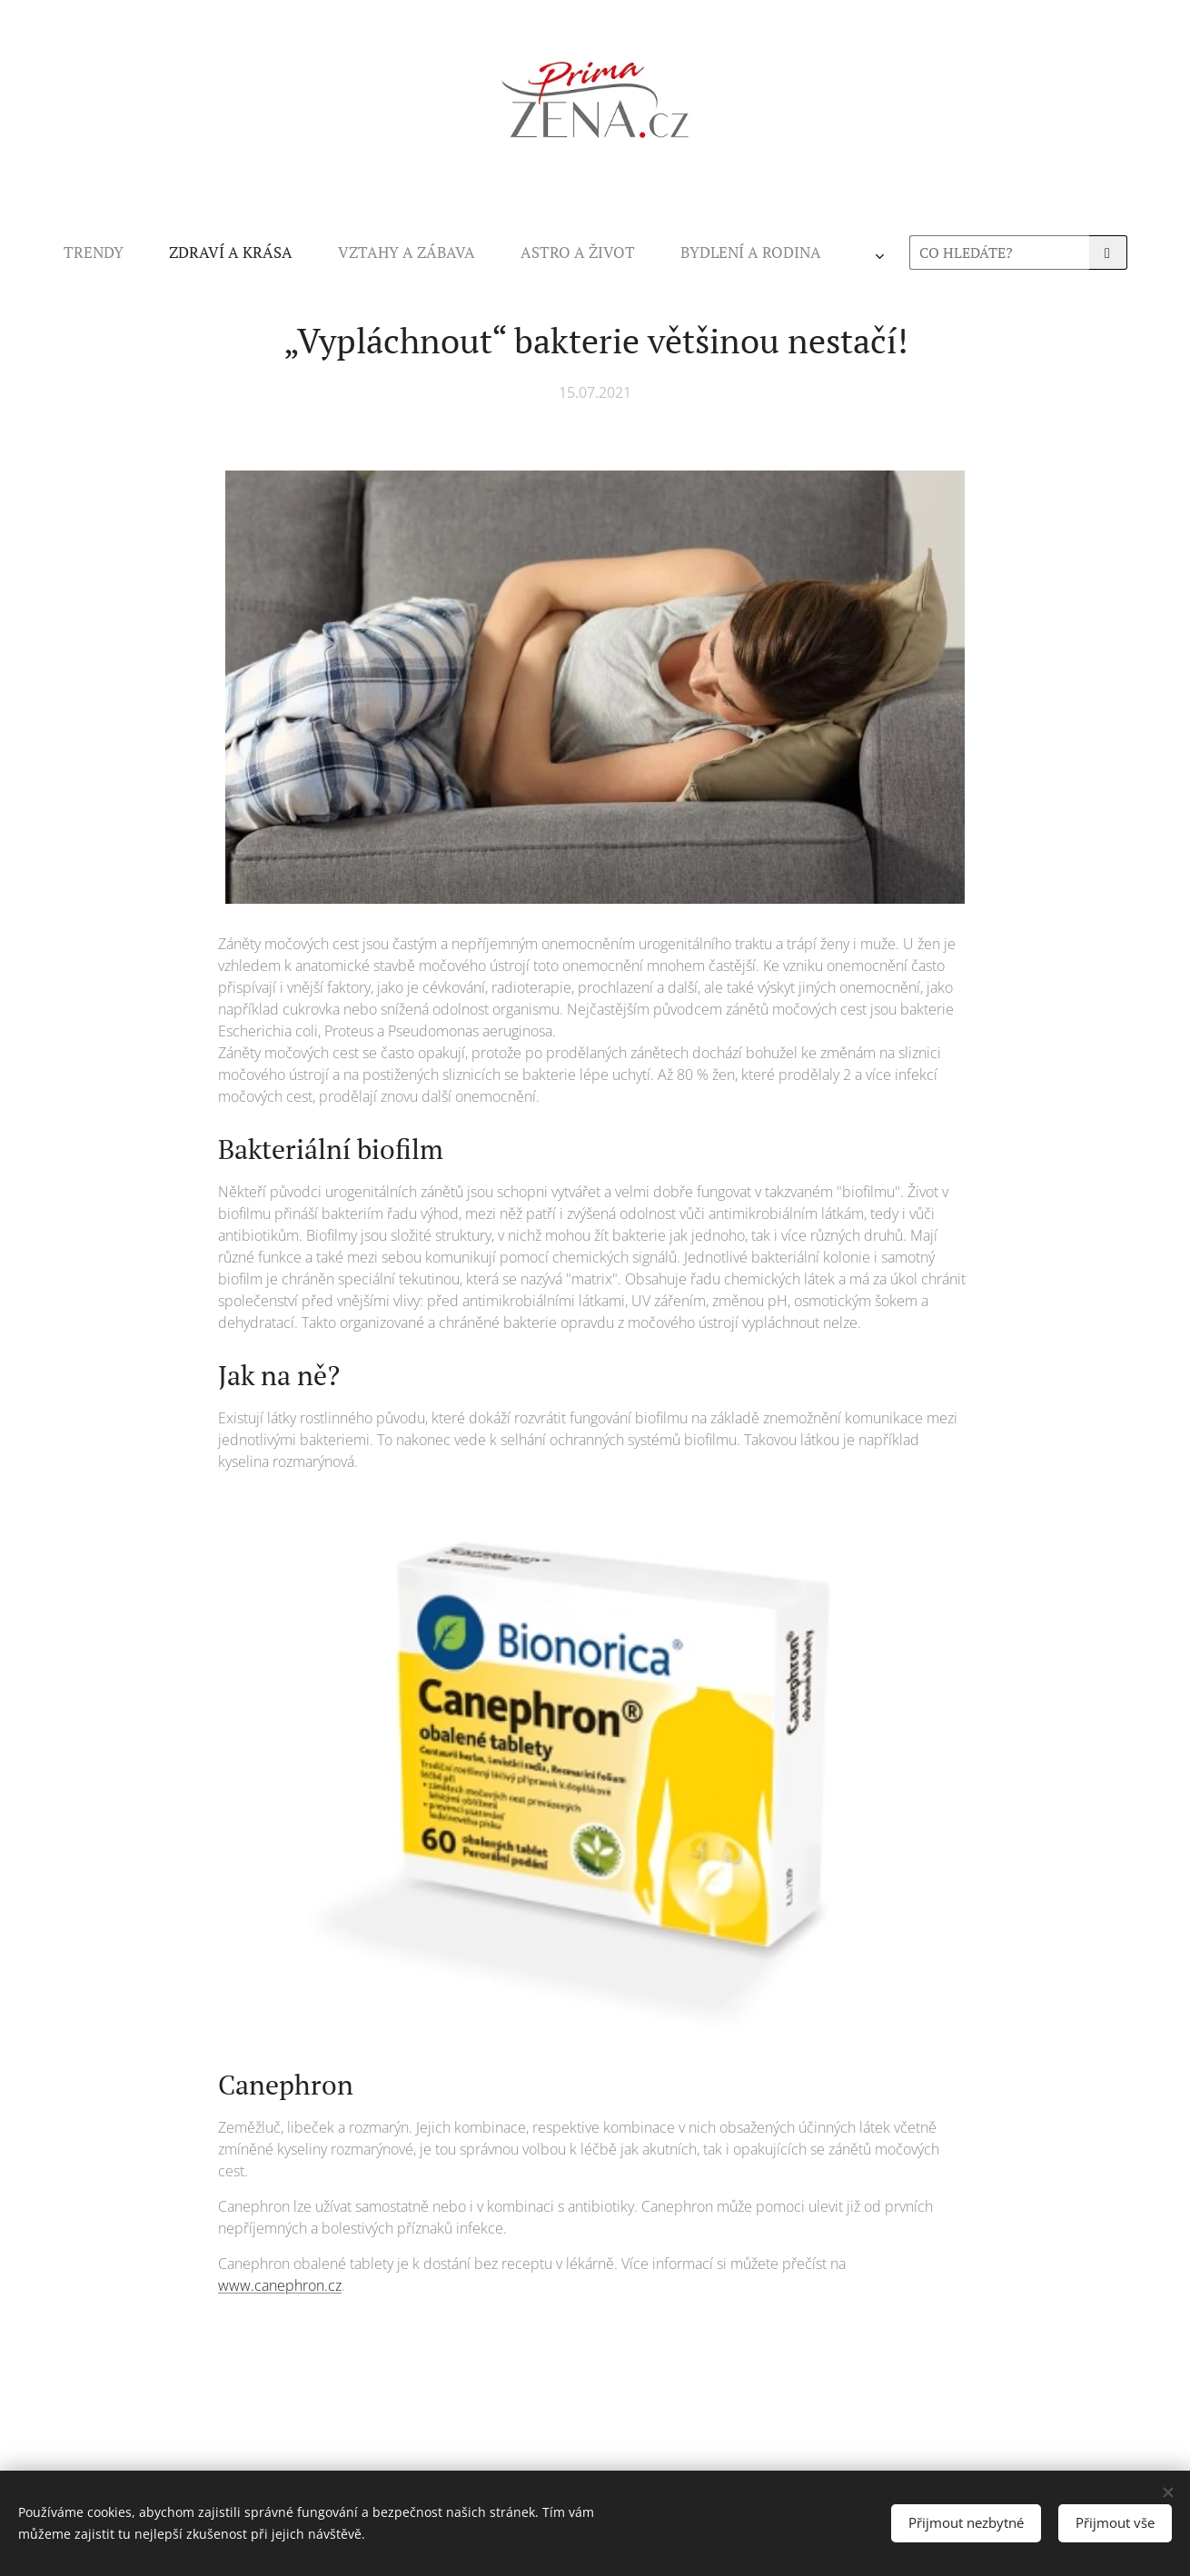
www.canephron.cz (280, 2285)
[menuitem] (374, 252)
